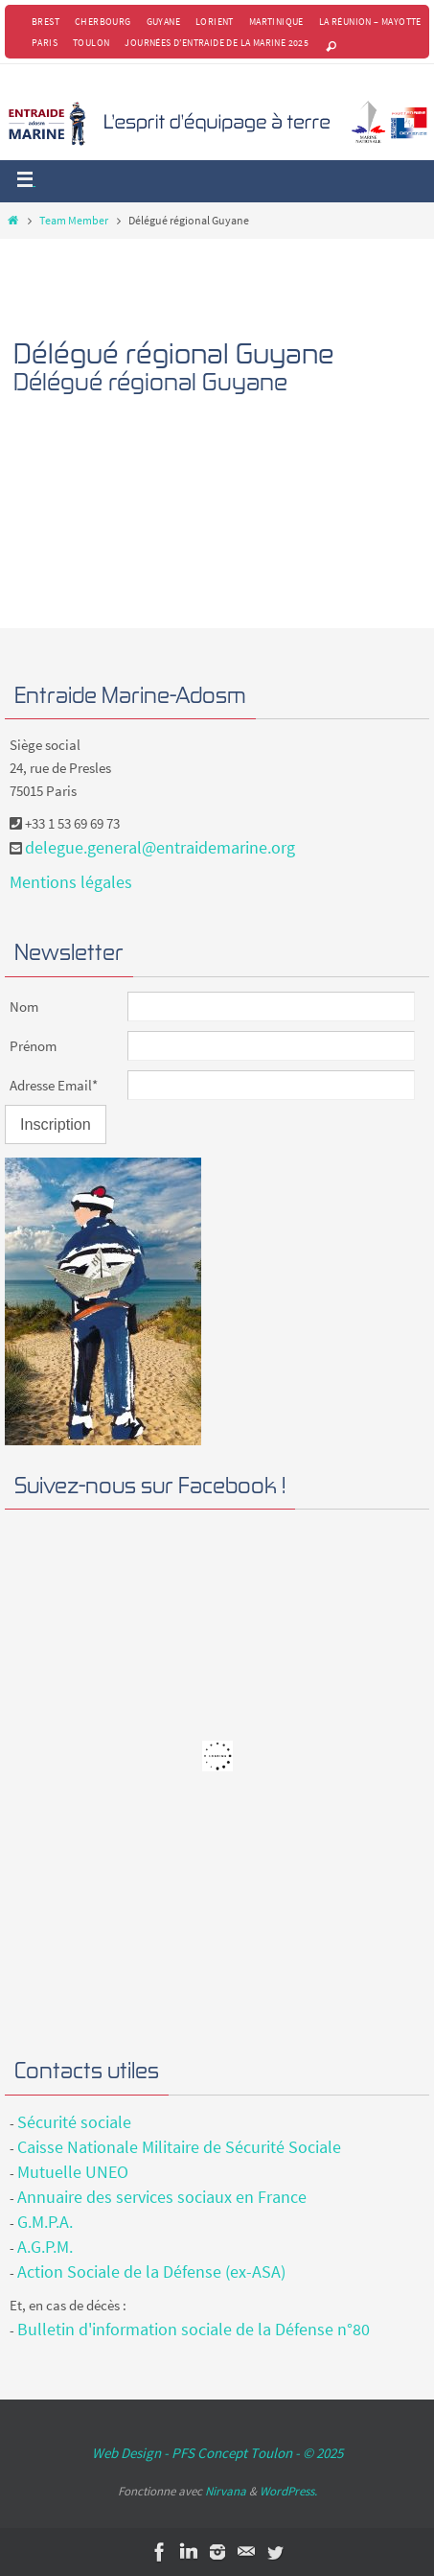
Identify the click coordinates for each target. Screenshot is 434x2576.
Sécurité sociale (74, 2122)
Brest (45, 21)
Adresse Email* (54, 1085)
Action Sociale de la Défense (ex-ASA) (151, 2271)
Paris (44, 42)
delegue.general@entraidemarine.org (160, 847)
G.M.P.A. (45, 2222)
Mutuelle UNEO (72, 2172)
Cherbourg (103, 21)
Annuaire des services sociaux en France (162, 2197)
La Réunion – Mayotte (370, 21)
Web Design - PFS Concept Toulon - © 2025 (217, 2453)
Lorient (214, 21)
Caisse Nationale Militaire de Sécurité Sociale (179, 2147)
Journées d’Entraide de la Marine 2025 (216, 42)
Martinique (276, 21)
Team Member (73, 220)
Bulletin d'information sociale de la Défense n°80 (193, 2329)
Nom (24, 1006)
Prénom (33, 1046)
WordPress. (288, 2491)
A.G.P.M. (45, 2247)
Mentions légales (71, 882)
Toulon (91, 42)
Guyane (163, 21)
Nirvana (225, 2491)
